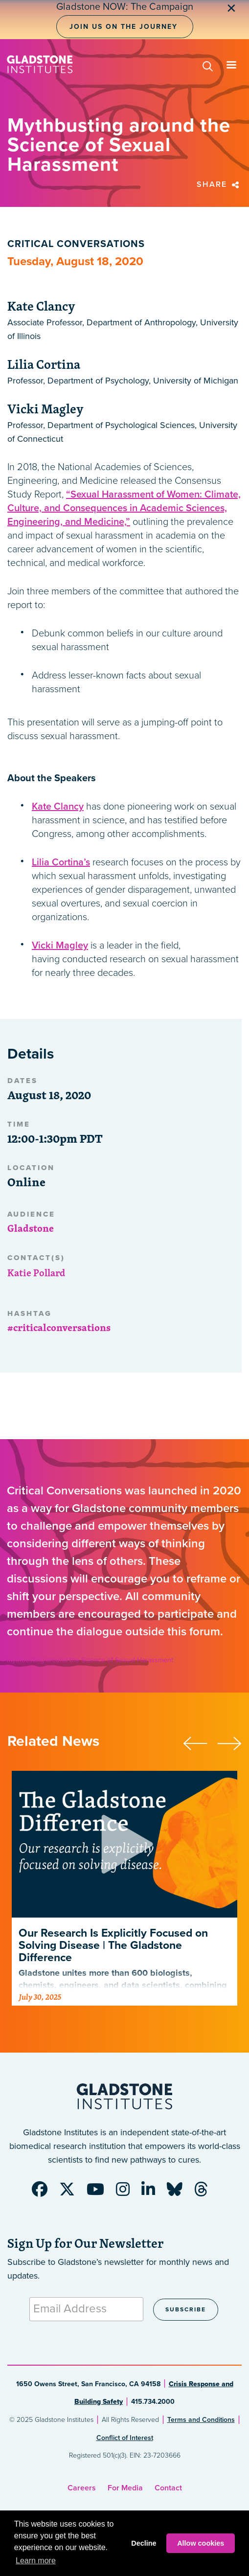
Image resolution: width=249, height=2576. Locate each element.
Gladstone (30, 1228)
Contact (168, 2488)
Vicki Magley (60, 945)
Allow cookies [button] (200, 2543)
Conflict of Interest (124, 2438)
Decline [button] (143, 2543)
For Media (125, 2488)
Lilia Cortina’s (61, 862)
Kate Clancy (58, 807)
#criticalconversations (59, 1327)
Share (219, 184)
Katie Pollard (36, 1273)
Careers (82, 2488)
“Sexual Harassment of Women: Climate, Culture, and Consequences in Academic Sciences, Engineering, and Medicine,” (124, 508)
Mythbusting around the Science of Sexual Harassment (90, 1660)
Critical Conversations (76, 244)
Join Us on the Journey (123, 27)
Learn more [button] (36, 2560)
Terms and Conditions (201, 2420)
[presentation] (200, 1742)
